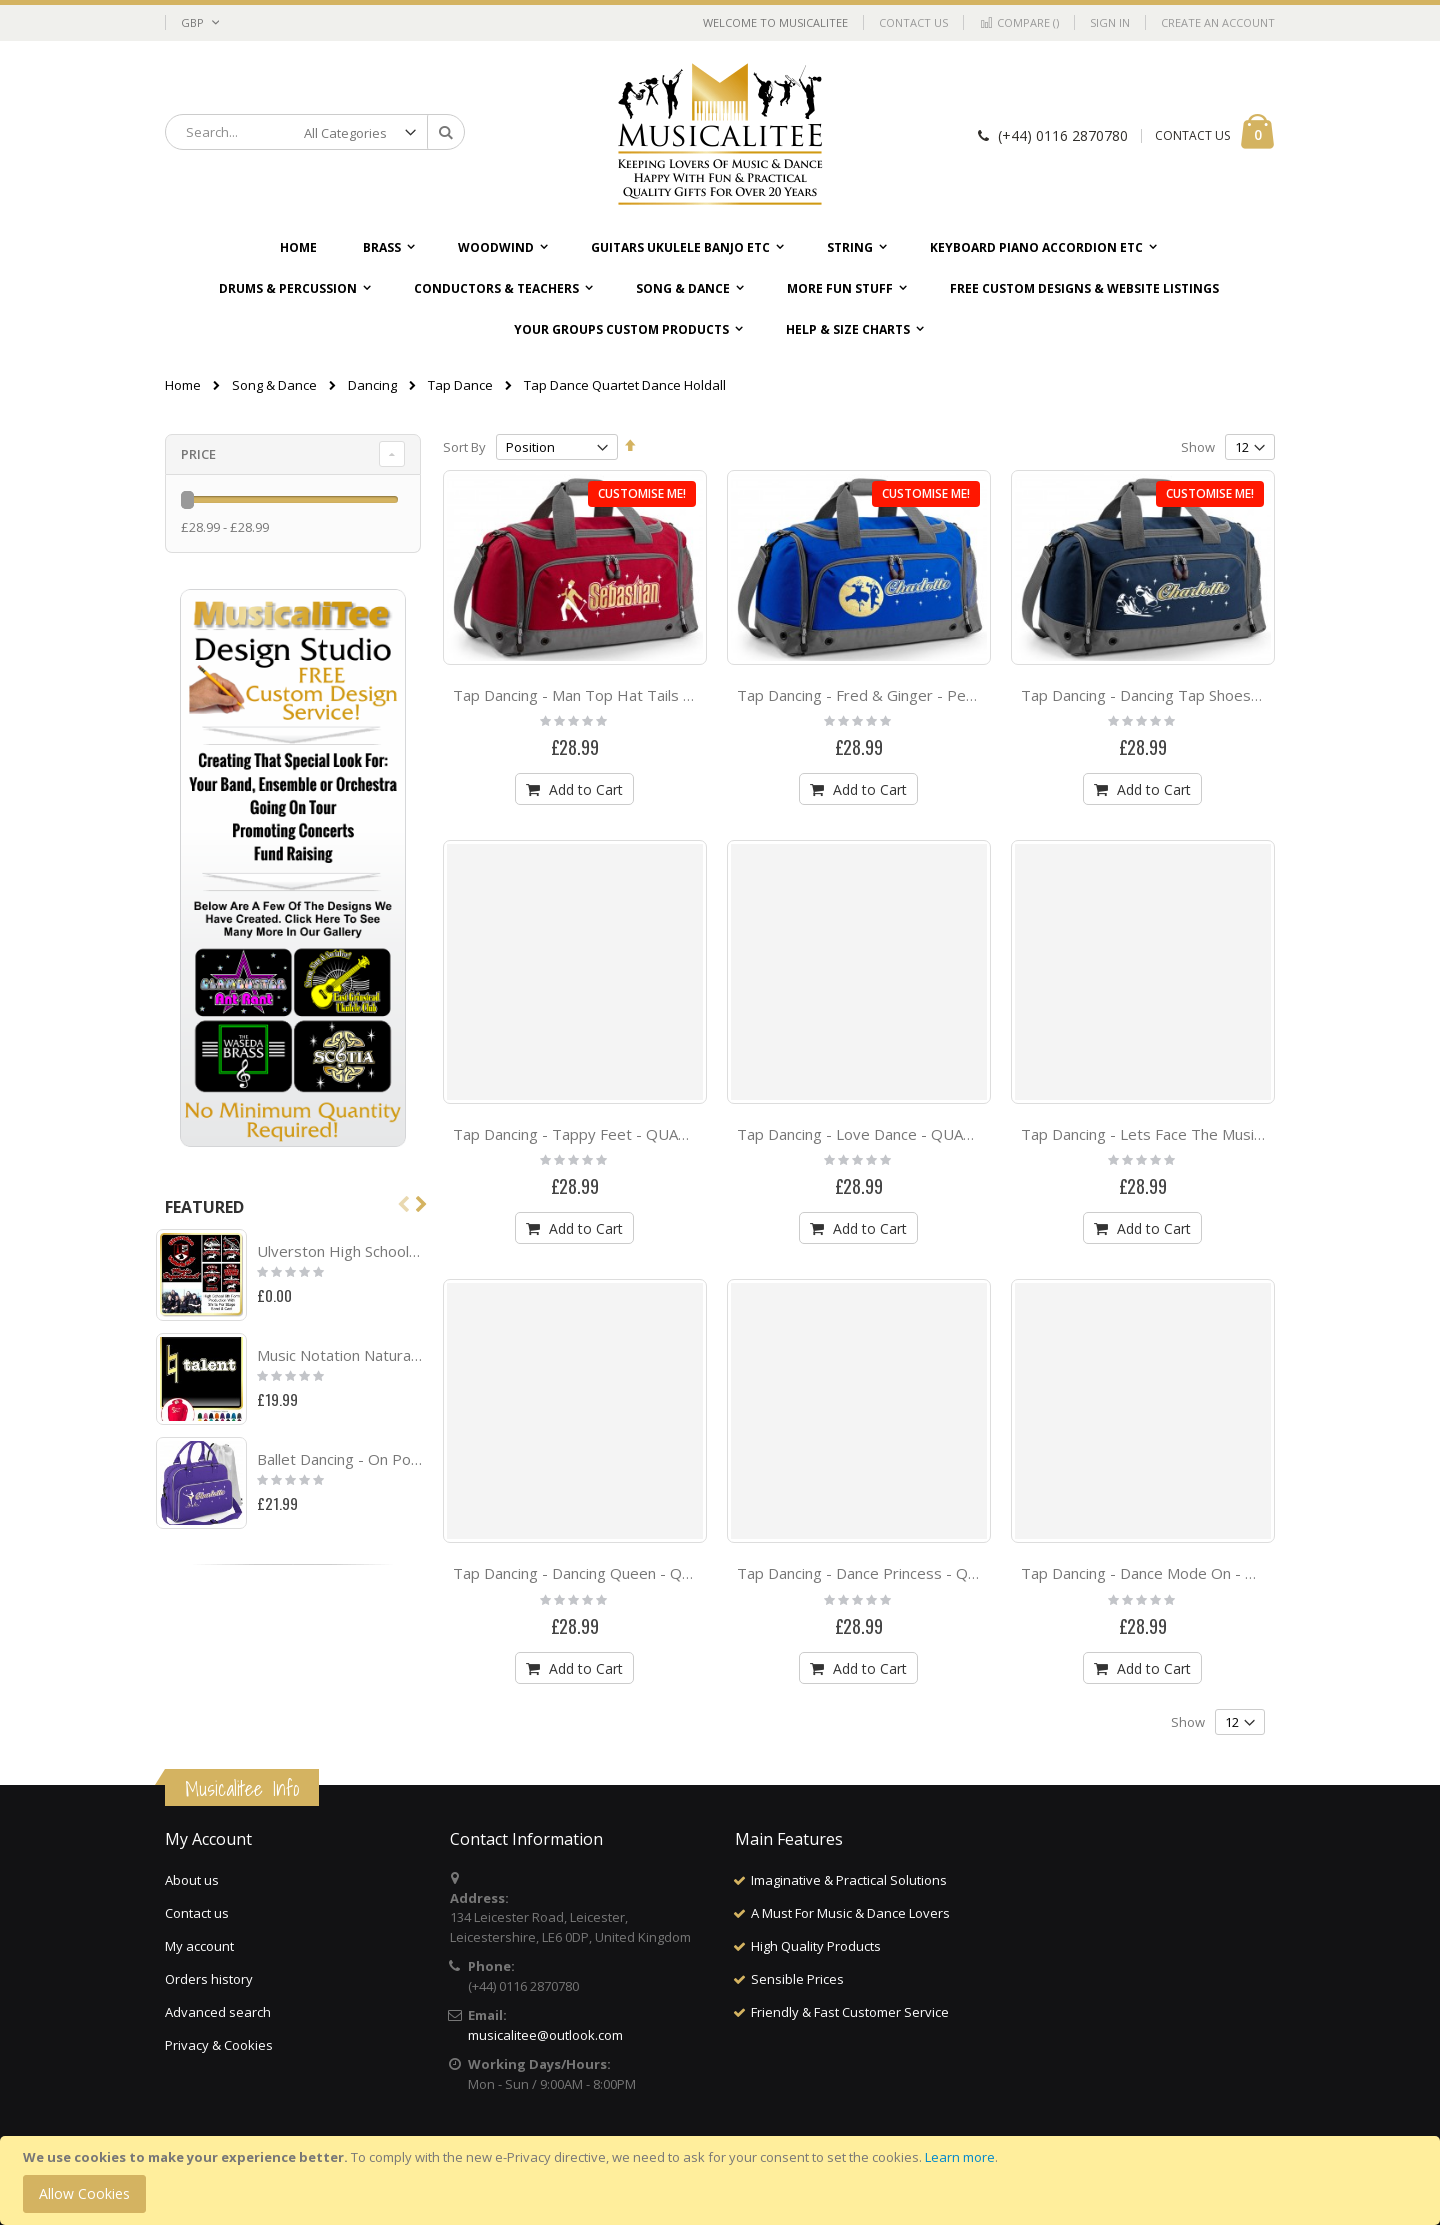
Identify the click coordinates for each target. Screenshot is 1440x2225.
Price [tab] (198, 454)
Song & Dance (274, 385)
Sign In (1110, 22)
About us (192, 1880)
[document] (723, 2180)
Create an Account (1218, 22)
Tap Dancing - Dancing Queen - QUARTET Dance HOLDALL (656, 1573)
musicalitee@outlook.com (545, 2035)
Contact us (197, 1913)
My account (199, 1946)
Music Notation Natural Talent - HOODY (340, 1355)
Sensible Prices (797, 1979)
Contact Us (913, 22)
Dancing (372, 385)
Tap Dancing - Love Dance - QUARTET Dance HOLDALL (929, 1134)
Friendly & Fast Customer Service (850, 2012)
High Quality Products (816, 1946)
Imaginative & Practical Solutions (849, 1880)
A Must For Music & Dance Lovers (850, 1913)
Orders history (209, 1979)
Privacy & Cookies (219, 2045)
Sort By (464, 447)
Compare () (1019, 22)
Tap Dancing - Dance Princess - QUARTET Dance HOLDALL (941, 1573)
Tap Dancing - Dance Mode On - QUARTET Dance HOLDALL (1228, 1573)
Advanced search (218, 2012)
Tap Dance (460, 385)
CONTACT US (1192, 135)
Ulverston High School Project (340, 1251)
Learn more (960, 2157)
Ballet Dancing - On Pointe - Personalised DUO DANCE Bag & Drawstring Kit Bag (340, 1459)
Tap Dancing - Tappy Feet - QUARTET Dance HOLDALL (644, 1134)
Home (183, 385)
